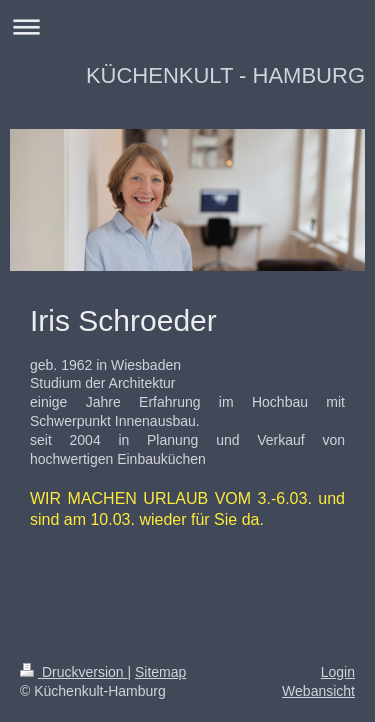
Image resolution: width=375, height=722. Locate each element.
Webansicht (318, 691)
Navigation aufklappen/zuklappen (187, 26)
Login (338, 672)
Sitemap (160, 672)
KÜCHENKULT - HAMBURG (225, 75)
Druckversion (73, 672)
